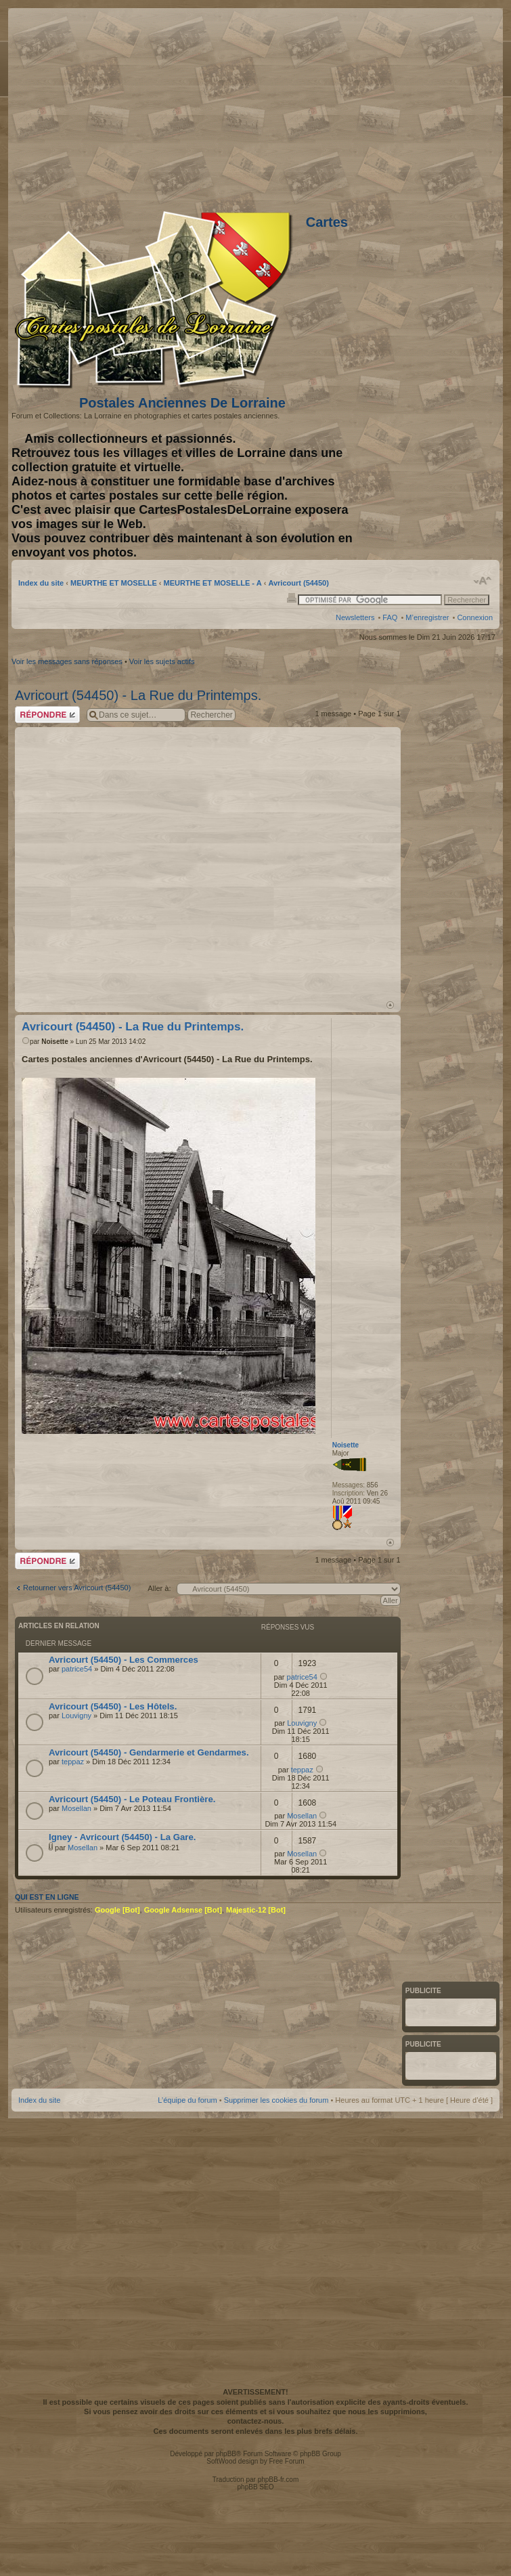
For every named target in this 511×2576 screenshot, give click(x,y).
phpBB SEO (256, 2487)
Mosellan (76, 1808)
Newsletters (355, 617)
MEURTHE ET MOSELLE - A (213, 583)
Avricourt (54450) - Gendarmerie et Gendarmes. (149, 1752)
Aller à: (159, 1588)
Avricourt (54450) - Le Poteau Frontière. (132, 1799)
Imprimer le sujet (292, 597)
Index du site (41, 583)
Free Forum (286, 2461)
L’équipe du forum (187, 2100)
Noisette (54, 1041)
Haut (390, 1005)
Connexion (475, 617)
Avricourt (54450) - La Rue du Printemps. (138, 695)
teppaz (73, 1762)
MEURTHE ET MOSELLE (113, 583)
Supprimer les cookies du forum (276, 2100)
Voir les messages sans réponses (67, 661)
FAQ (389, 617)
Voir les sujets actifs (162, 661)
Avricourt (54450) (298, 583)
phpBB (226, 2454)
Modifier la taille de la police (483, 581)
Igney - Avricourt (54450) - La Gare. (122, 1837)
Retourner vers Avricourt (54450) (77, 1588)
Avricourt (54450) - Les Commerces (123, 1660)
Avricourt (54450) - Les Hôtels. (113, 1706)
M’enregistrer (427, 617)
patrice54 (77, 1669)
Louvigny (76, 1715)
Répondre (47, 714)
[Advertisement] (148, 862)
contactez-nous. (255, 2421)
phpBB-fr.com (278, 2479)
